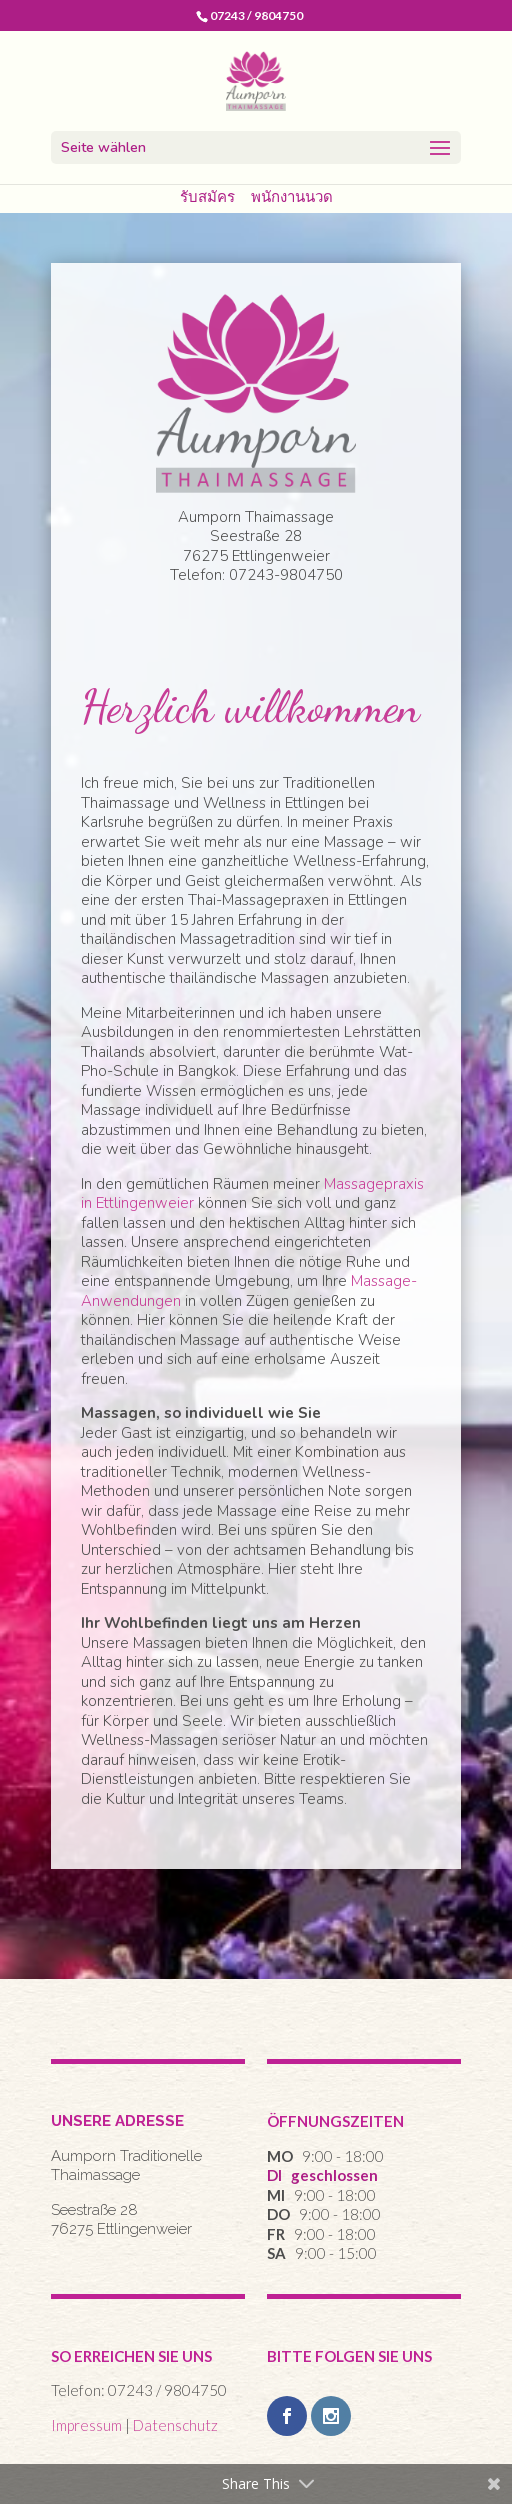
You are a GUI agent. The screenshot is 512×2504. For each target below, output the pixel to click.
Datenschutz (175, 2425)
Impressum (86, 2425)
